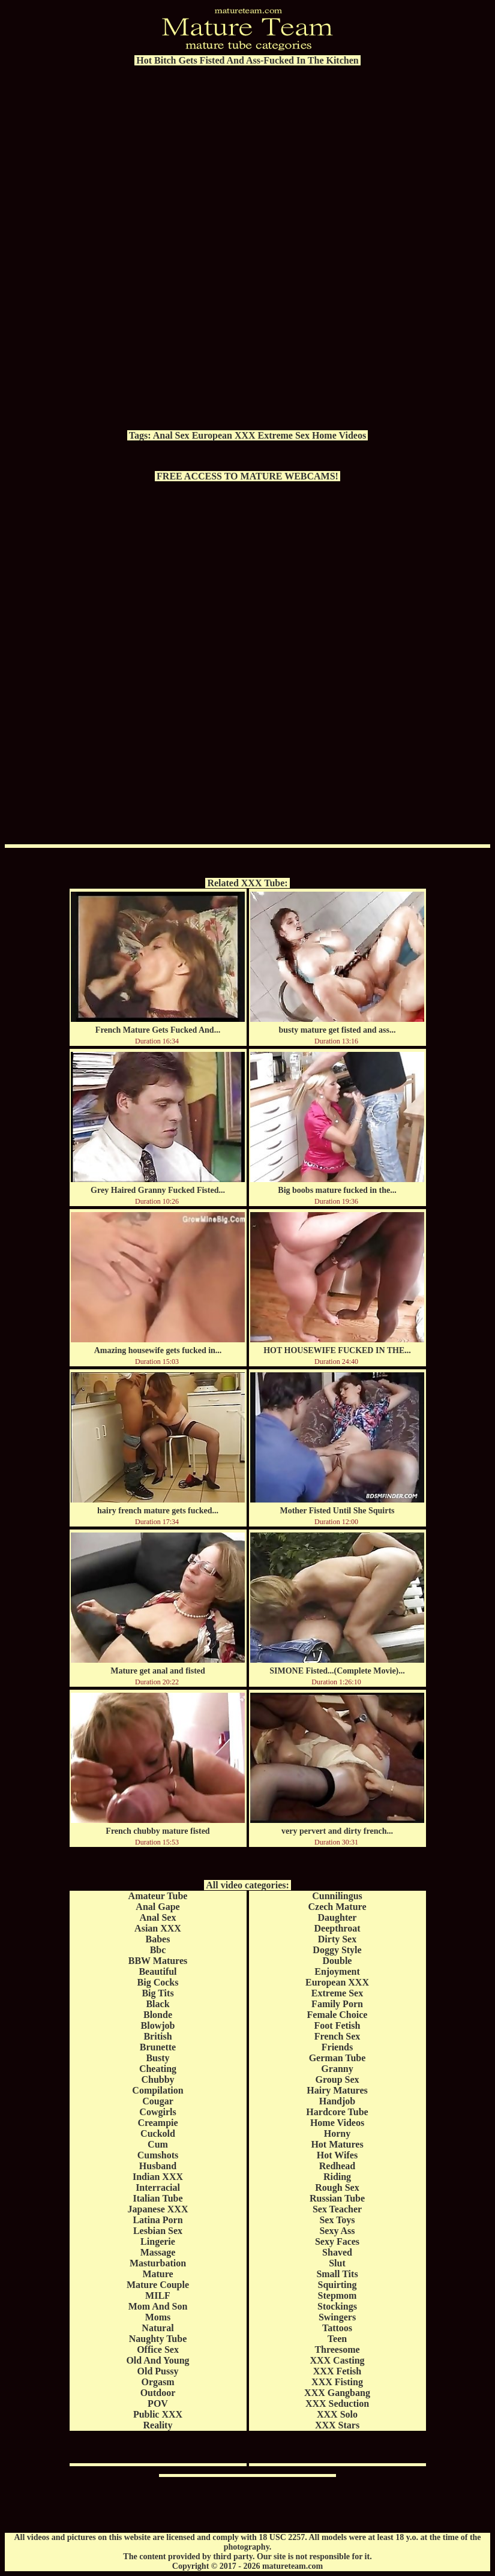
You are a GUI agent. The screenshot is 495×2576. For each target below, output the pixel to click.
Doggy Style (337, 1950)
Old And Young (157, 2360)
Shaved (337, 2252)
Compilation (157, 2090)
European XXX (224, 435)
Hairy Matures (337, 2090)
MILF (157, 2295)
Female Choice (337, 2015)
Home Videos (339, 435)
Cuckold (157, 2133)
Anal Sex (171, 435)
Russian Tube (337, 2198)
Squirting (337, 2285)
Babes (158, 1939)
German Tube (337, 2058)
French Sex (337, 2036)
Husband (157, 2166)
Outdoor (158, 2393)
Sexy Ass (337, 2231)
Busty (157, 2058)
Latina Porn (157, 2220)
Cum (158, 2144)
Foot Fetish (337, 2025)
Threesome (336, 2349)
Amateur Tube (158, 1896)
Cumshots (157, 2155)
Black (157, 2004)
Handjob (337, 2101)
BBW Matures (158, 1961)
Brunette (158, 2047)
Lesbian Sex (157, 2231)
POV (158, 2403)
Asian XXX (157, 1928)
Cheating (157, 2069)
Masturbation (158, 2263)
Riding (337, 2177)
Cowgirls (157, 2112)
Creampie (157, 2123)
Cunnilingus (337, 1896)
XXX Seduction (337, 2403)
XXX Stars (337, 2425)
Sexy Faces (337, 2241)
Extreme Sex (284, 435)
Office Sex (158, 2349)
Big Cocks (158, 1982)
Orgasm (157, 2382)
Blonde (157, 2015)
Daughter (337, 1917)
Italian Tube (157, 2198)
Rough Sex (337, 2187)
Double (337, 1961)
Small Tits (337, 2274)
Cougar (157, 2101)
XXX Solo (337, 2414)
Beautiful (157, 1971)
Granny (337, 2069)
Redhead (337, 2166)
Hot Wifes (337, 2155)
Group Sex (337, 2079)
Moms (158, 2317)
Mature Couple (158, 2285)
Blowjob (158, 2025)
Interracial (158, 2187)
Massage (158, 2252)
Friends (337, 2047)
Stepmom (337, 2295)
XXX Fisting (337, 2382)
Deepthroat (337, 1928)
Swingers (337, 2317)
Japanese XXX (158, 2209)
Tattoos (337, 2328)
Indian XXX (158, 2177)
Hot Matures (337, 2144)
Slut (337, 2263)
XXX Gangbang (337, 2393)
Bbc (158, 1950)
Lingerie (157, 2241)
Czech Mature (337, 1907)
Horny (337, 2133)
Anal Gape (157, 1907)
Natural (157, 2328)
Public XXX (157, 2414)
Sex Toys (337, 2220)
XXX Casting (337, 2360)
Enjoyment (337, 1971)
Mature (157, 2274)
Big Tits (157, 1993)
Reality (158, 2425)
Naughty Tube (158, 2339)
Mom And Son (158, 2306)
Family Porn (337, 2004)
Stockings (337, 2306)
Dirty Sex (337, 1939)
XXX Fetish (337, 2371)
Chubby (157, 2079)
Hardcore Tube (337, 2112)
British (157, 2036)
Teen (337, 2339)
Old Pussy (158, 2371)
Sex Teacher (337, 2209)
